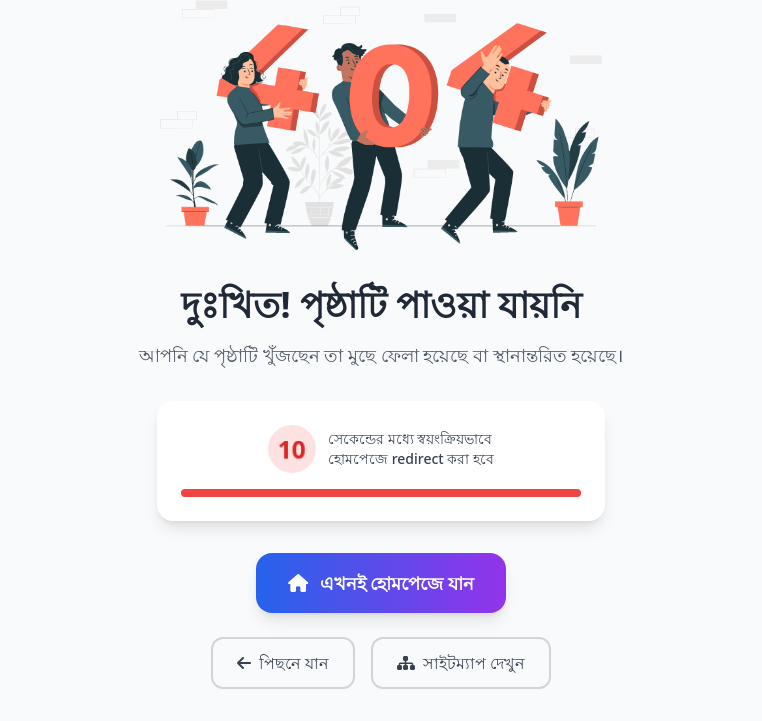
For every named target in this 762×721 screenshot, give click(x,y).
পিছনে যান (283, 663)
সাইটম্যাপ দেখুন (461, 663)
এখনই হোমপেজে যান (381, 583)
